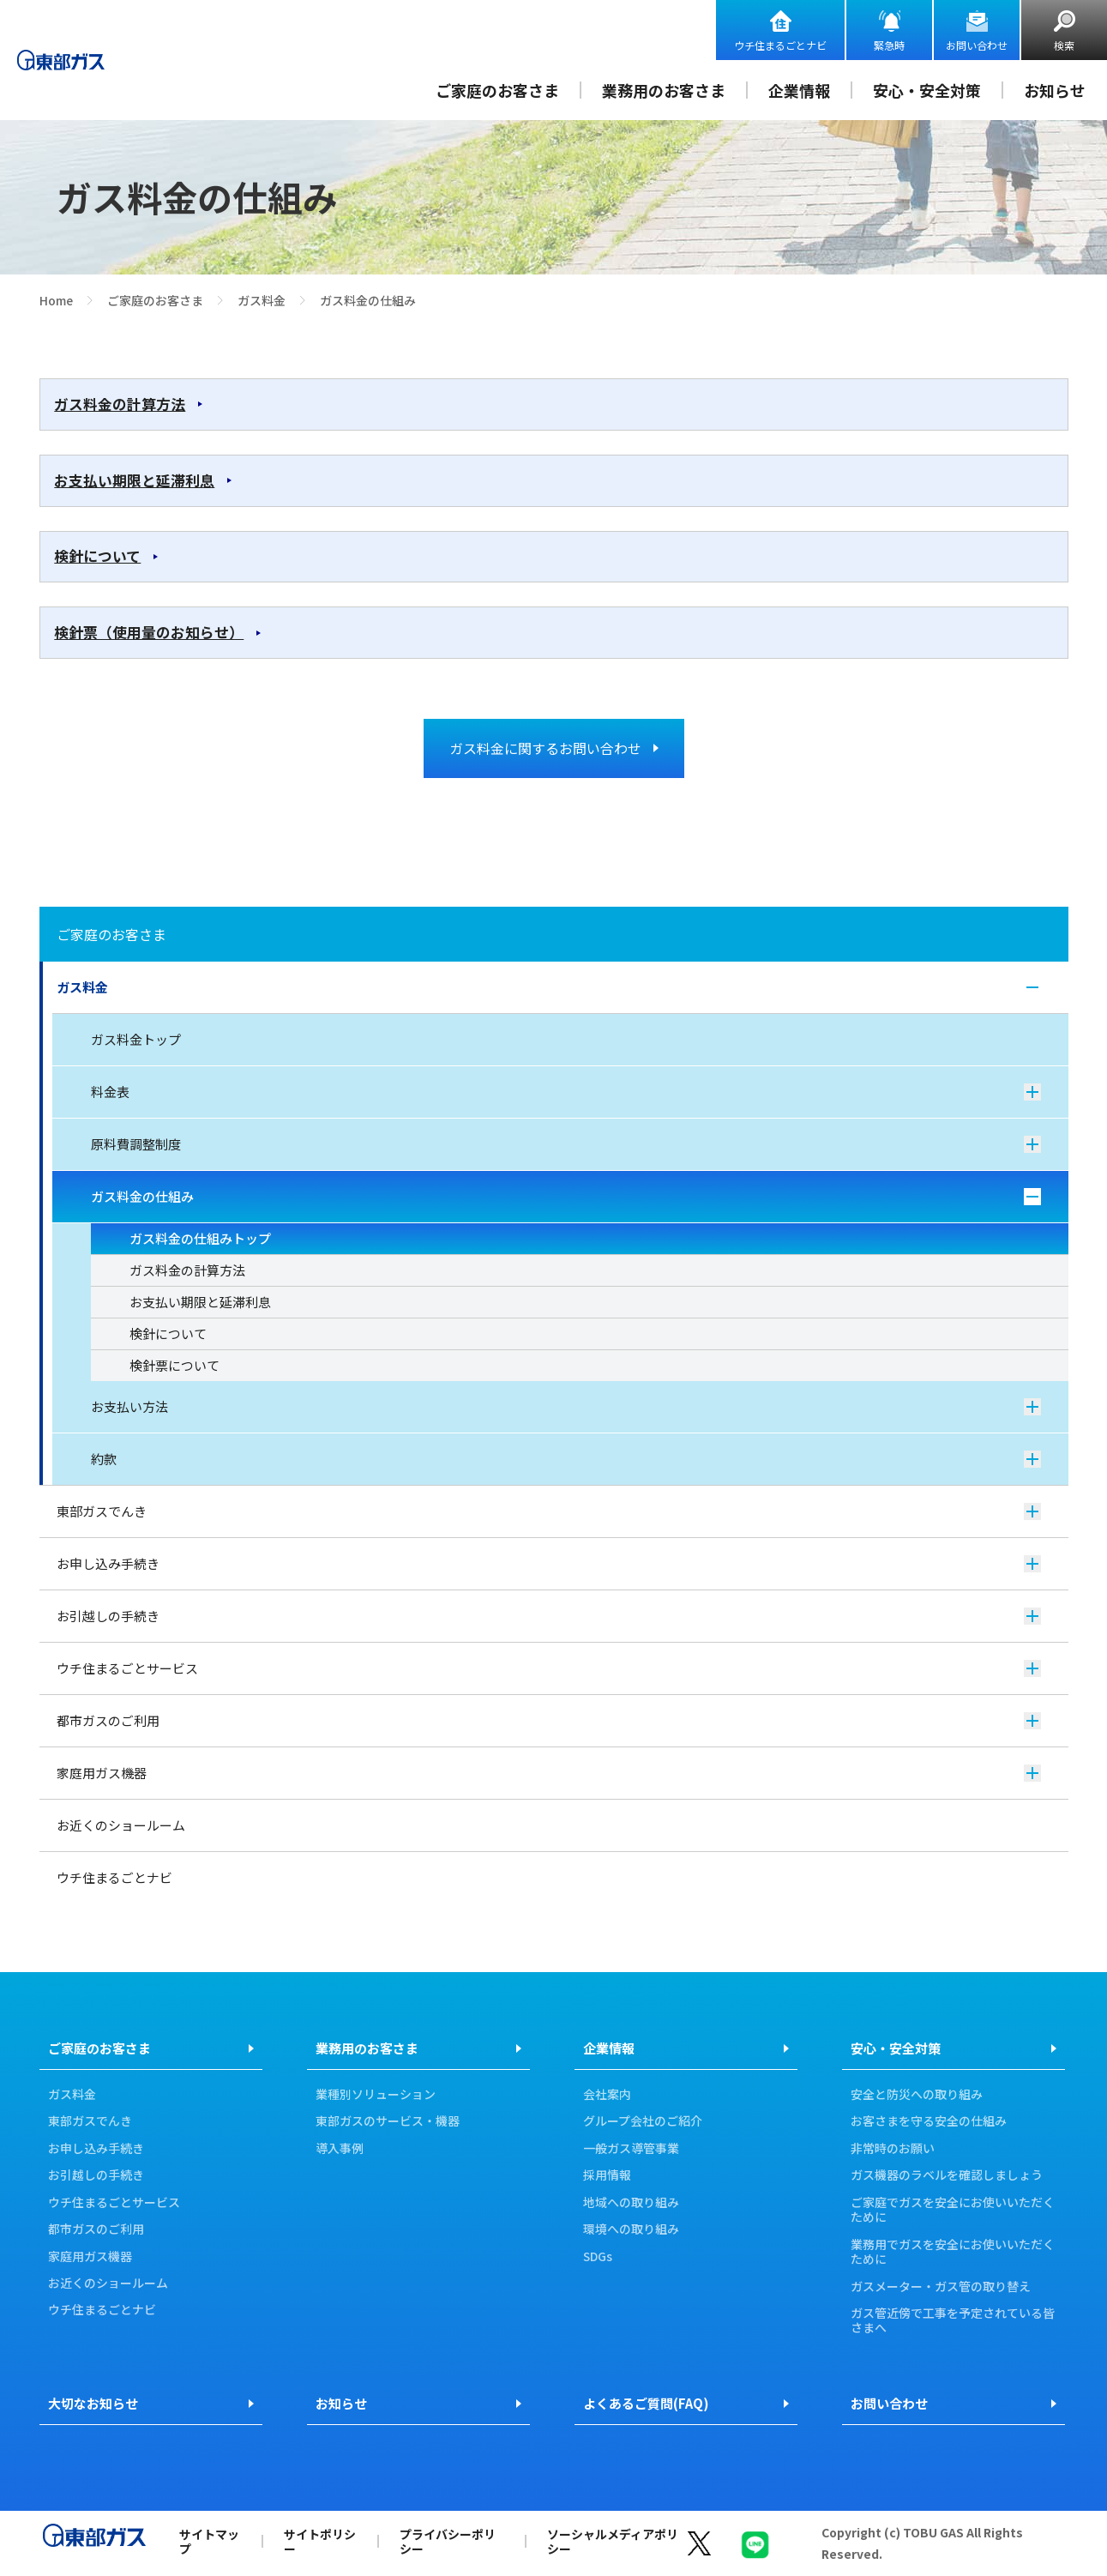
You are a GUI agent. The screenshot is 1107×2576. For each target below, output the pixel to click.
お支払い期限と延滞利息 (134, 480)
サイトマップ (209, 2541)
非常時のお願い (893, 2149)
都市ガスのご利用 (549, 1720)
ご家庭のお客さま (497, 90)
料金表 (566, 1092)
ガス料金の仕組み (566, 1196)
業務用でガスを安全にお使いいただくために (953, 2252)
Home (56, 300)
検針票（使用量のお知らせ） (149, 632)
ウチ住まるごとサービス (549, 1668)
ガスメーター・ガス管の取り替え (941, 2287)
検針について (97, 556)
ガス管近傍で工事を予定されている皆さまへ (953, 2321)
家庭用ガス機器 (549, 1773)
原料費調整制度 (566, 1144)
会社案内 (607, 2094)
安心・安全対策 (927, 90)
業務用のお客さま (663, 90)
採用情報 (607, 2175)
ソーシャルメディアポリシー (612, 2541)
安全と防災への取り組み (917, 2094)
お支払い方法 (566, 1406)
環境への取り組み (631, 2229)
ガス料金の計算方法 (119, 404)
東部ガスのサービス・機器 (388, 2121)
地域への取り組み (631, 2203)
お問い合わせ (977, 45)
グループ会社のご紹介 (642, 2121)
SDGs (597, 2257)
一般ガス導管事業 (631, 2149)
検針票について (174, 1365)
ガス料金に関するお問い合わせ (545, 748)
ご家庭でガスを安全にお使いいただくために (953, 2210)
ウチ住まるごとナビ (780, 45)
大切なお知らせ (93, 2403)
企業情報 (799, 90)
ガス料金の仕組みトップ (200, 1238)
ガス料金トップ (136, 1039)
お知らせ (1055, 90)
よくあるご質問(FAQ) (646, 2403)
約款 (566, 1459)
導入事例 (340, 2149)
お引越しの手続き (549, 1616)
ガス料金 (262, 300)
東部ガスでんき (549, 1511)
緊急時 (889, 45)
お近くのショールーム (121, 1825)
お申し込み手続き (549, 1563)
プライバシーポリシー (448, 2541)
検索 (1064, 45)
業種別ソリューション (376, 2094)
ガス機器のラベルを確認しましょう (947, 2175)
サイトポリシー (320, 2541)
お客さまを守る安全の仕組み (929, 2121)
